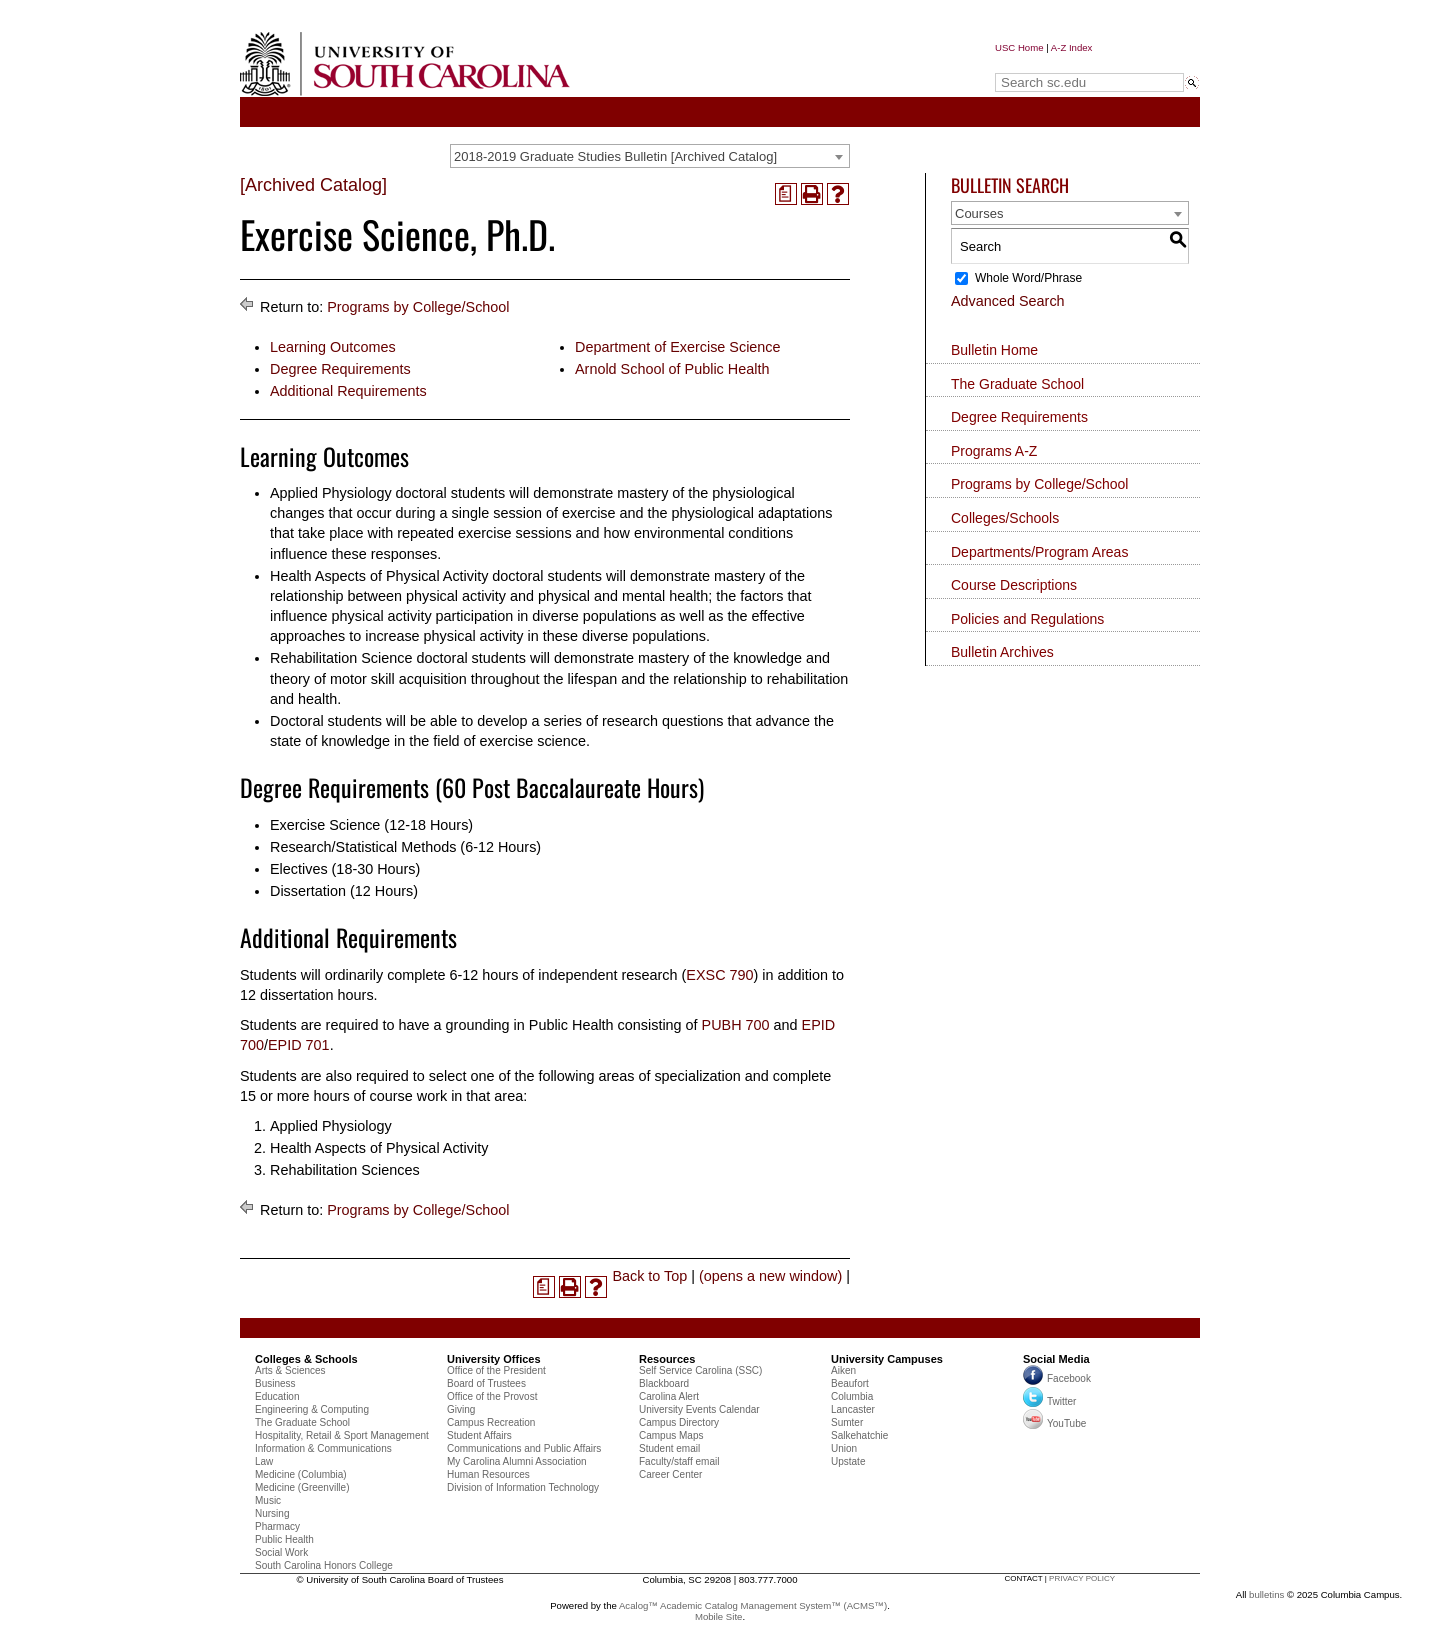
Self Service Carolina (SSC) (700, 1370)
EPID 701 (299, 1045)
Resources (667, 1359)
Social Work (281, 1552)
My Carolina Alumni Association (517, 1461)
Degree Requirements (340, 369)
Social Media (1056, 1359)
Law (264, 1461)
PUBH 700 (736, 1025)
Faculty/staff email (679, 1461)
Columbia (852, 1396)
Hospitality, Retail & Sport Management (342, 1435)
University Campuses (887, 1359)
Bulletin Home (994, 350)
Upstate (848, 1461)
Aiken (843, 1370)
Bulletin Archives (1002, 652)
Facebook (1069, 1378)
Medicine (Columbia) (301, 1474)
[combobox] (650, 156)
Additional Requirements (348, 391)
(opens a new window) (770, 1276)
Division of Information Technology (523, 1487)
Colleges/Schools (1005, 518)
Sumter (847, 1422)
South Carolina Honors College (324, 1565)
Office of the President (496, 1370)
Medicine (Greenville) (302, 1487)
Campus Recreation (491, 1422)
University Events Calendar (699, 1409)
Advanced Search (1008, 301)
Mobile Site (718, 1616)
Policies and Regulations (1027, 619)
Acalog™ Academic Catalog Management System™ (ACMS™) (753, 1605)
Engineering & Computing (312, 1409)
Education (277, 1396)
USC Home (1019, 47)
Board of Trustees (486, 1383)
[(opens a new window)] (786, 194)
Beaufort (850, 1383)
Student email (669, 1448)
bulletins (1266, 1594)
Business (275, 1383)
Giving (461, 1409)
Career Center (670, 1474)
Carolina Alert (669, 1396)
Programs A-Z (994, 451)
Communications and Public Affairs (524, 1448)
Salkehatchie (859, 1435)
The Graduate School (1017, 384)
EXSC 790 (719, 975)
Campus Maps (671, 1435)
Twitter (1049, 1401)
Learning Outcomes (333, 347)
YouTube (1054, 1423)
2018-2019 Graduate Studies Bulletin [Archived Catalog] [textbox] (615, 156)
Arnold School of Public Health (672, 369)
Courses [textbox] (979, 213)
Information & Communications (323, 1448)
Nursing (272, 1513)
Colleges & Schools (306, 1359)
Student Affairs (479, 1435)
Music (268, 1500)
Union (844, 1448)
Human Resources (488, 1474)
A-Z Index (1072, 47)
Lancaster (853, 1409)
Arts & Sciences (290, 1370)
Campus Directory (679, 1422)
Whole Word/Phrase (1028, 278)
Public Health (284, 1539)
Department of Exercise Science (678, 347)
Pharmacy (277, 1526)
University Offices (494, 1359)
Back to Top (649, 1276)
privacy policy (1082, 1578)
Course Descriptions (1014, 585)
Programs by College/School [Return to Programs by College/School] (418, 307)
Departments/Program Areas (1039, 552)
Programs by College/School (1039, 484)
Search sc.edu (1046, 63)
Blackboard (664, 1383)
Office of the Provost (492, 1396)
